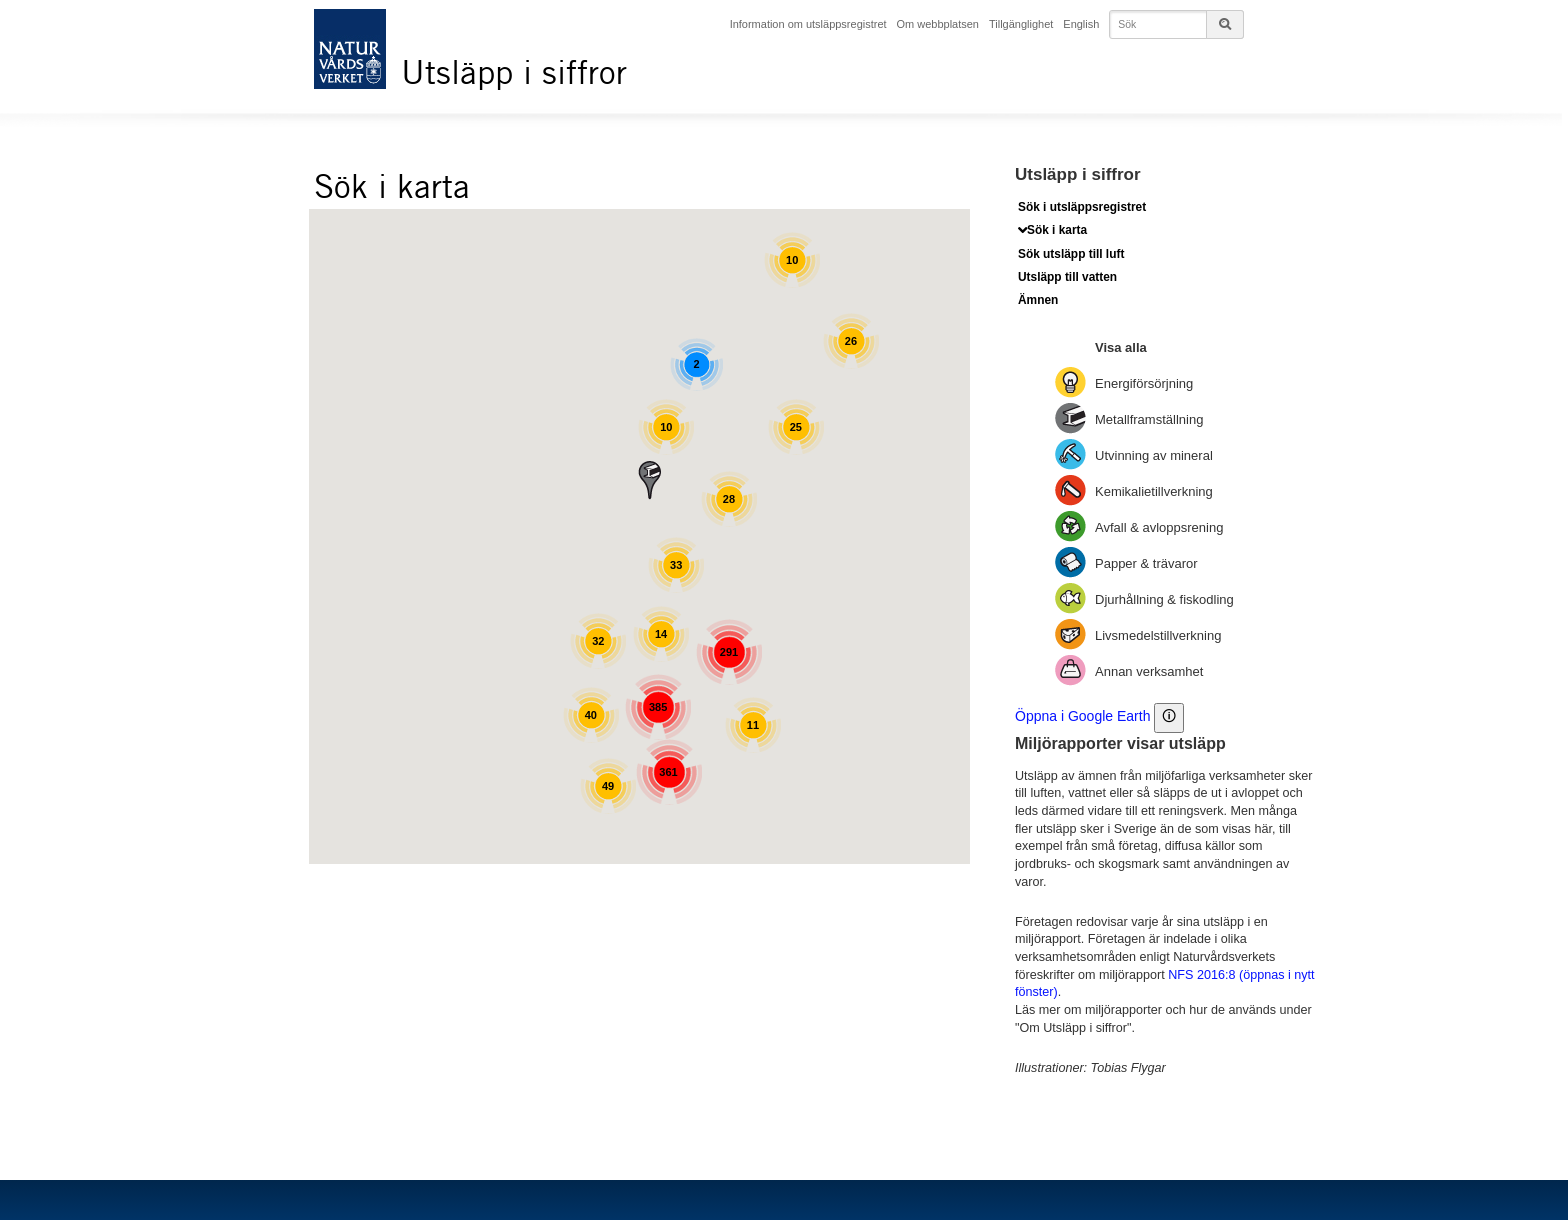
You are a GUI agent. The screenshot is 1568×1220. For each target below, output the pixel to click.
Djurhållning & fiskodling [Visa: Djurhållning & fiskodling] (1164, 598)
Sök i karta (1057, 230)
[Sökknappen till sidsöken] (1225, 24)
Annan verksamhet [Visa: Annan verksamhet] (1149, 670)
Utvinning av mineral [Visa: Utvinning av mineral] (1154, 454)
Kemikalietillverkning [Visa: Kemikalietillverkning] (1154, 490)
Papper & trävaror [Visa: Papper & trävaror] (1146, 562)
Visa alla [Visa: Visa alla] (1121, 346)
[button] (650, 479)
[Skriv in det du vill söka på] (1178, 24)
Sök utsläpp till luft (1071, 254)
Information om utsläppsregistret (811, 23)
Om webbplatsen (941, 23)
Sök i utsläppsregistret (1082, 207)
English (1085, 23)
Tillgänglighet (1024, 23)
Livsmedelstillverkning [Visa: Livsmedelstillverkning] (1158, 634)
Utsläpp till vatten (1067, 277)
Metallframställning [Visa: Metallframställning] (1149, 418)
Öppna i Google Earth (1082, 715)
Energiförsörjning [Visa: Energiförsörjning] (1144, 382)
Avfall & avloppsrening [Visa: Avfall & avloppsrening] (1159, 526)
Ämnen (1038, 300)
